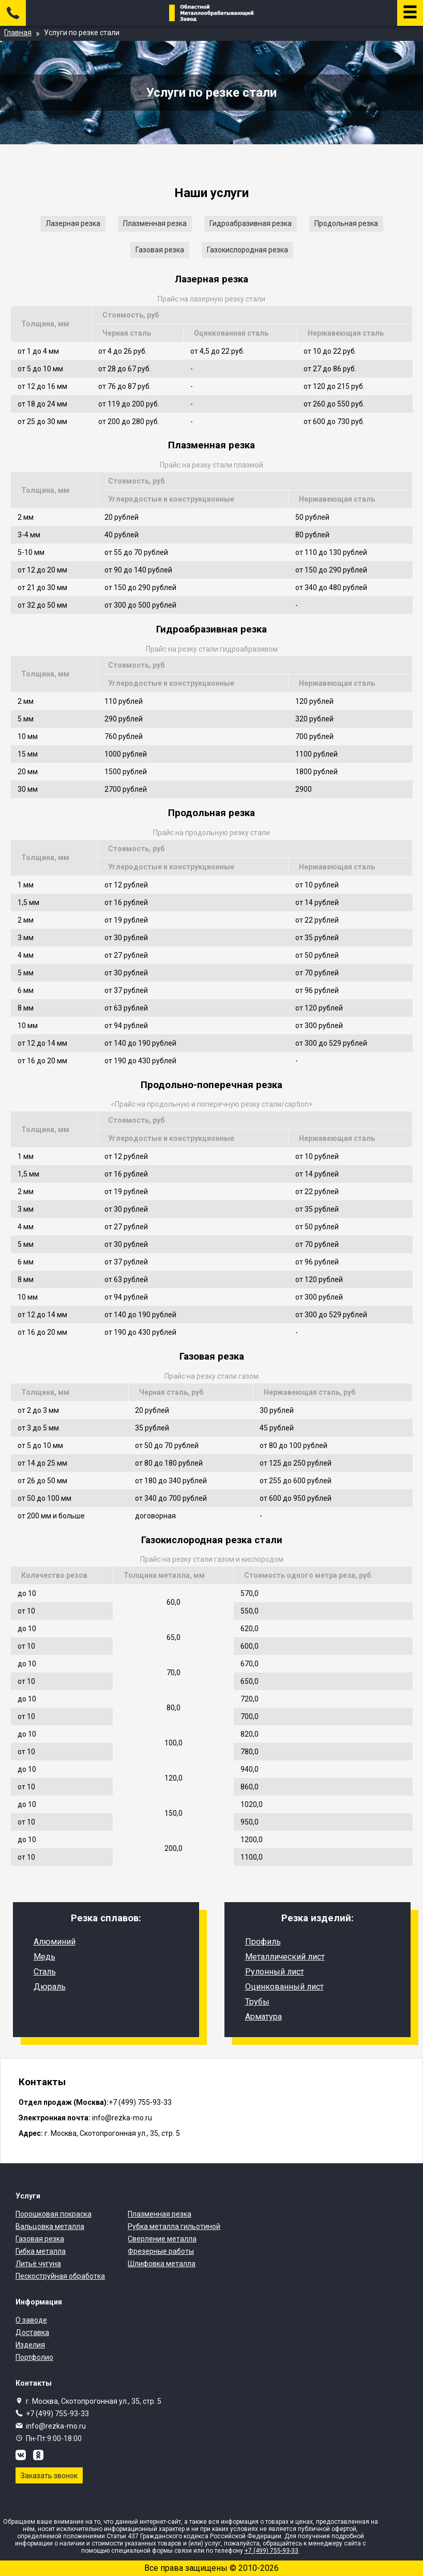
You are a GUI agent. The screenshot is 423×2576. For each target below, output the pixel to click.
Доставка (32, 2332)
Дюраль (50, 1987)
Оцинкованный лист (284, 1987)
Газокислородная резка (247, 250)
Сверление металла (162, 2239)
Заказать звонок (49, 2476)
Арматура (263, 2017)
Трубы (257, 2002)
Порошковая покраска (54, 2214)
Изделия (30, 2345)
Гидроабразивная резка (250, 223)
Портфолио (34, 2357)
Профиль (263, 1942)
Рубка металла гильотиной (174, 2226)
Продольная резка (346, 223)
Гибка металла (41, 2251)
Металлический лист (285, 1957)
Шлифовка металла (161, 2263)
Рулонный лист (274, 1972)
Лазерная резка (73, 223)
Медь (44, 1957)
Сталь (45, 1972)
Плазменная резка (155, 223)
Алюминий (54, 1942)
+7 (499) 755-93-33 (57, 2413)
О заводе (31, 2320)
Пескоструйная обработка (60, 2276)
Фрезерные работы (161, 2251)
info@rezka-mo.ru (56, 2426)
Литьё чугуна (38, 2263)
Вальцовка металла (50, 2226)
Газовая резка (159, 250)
